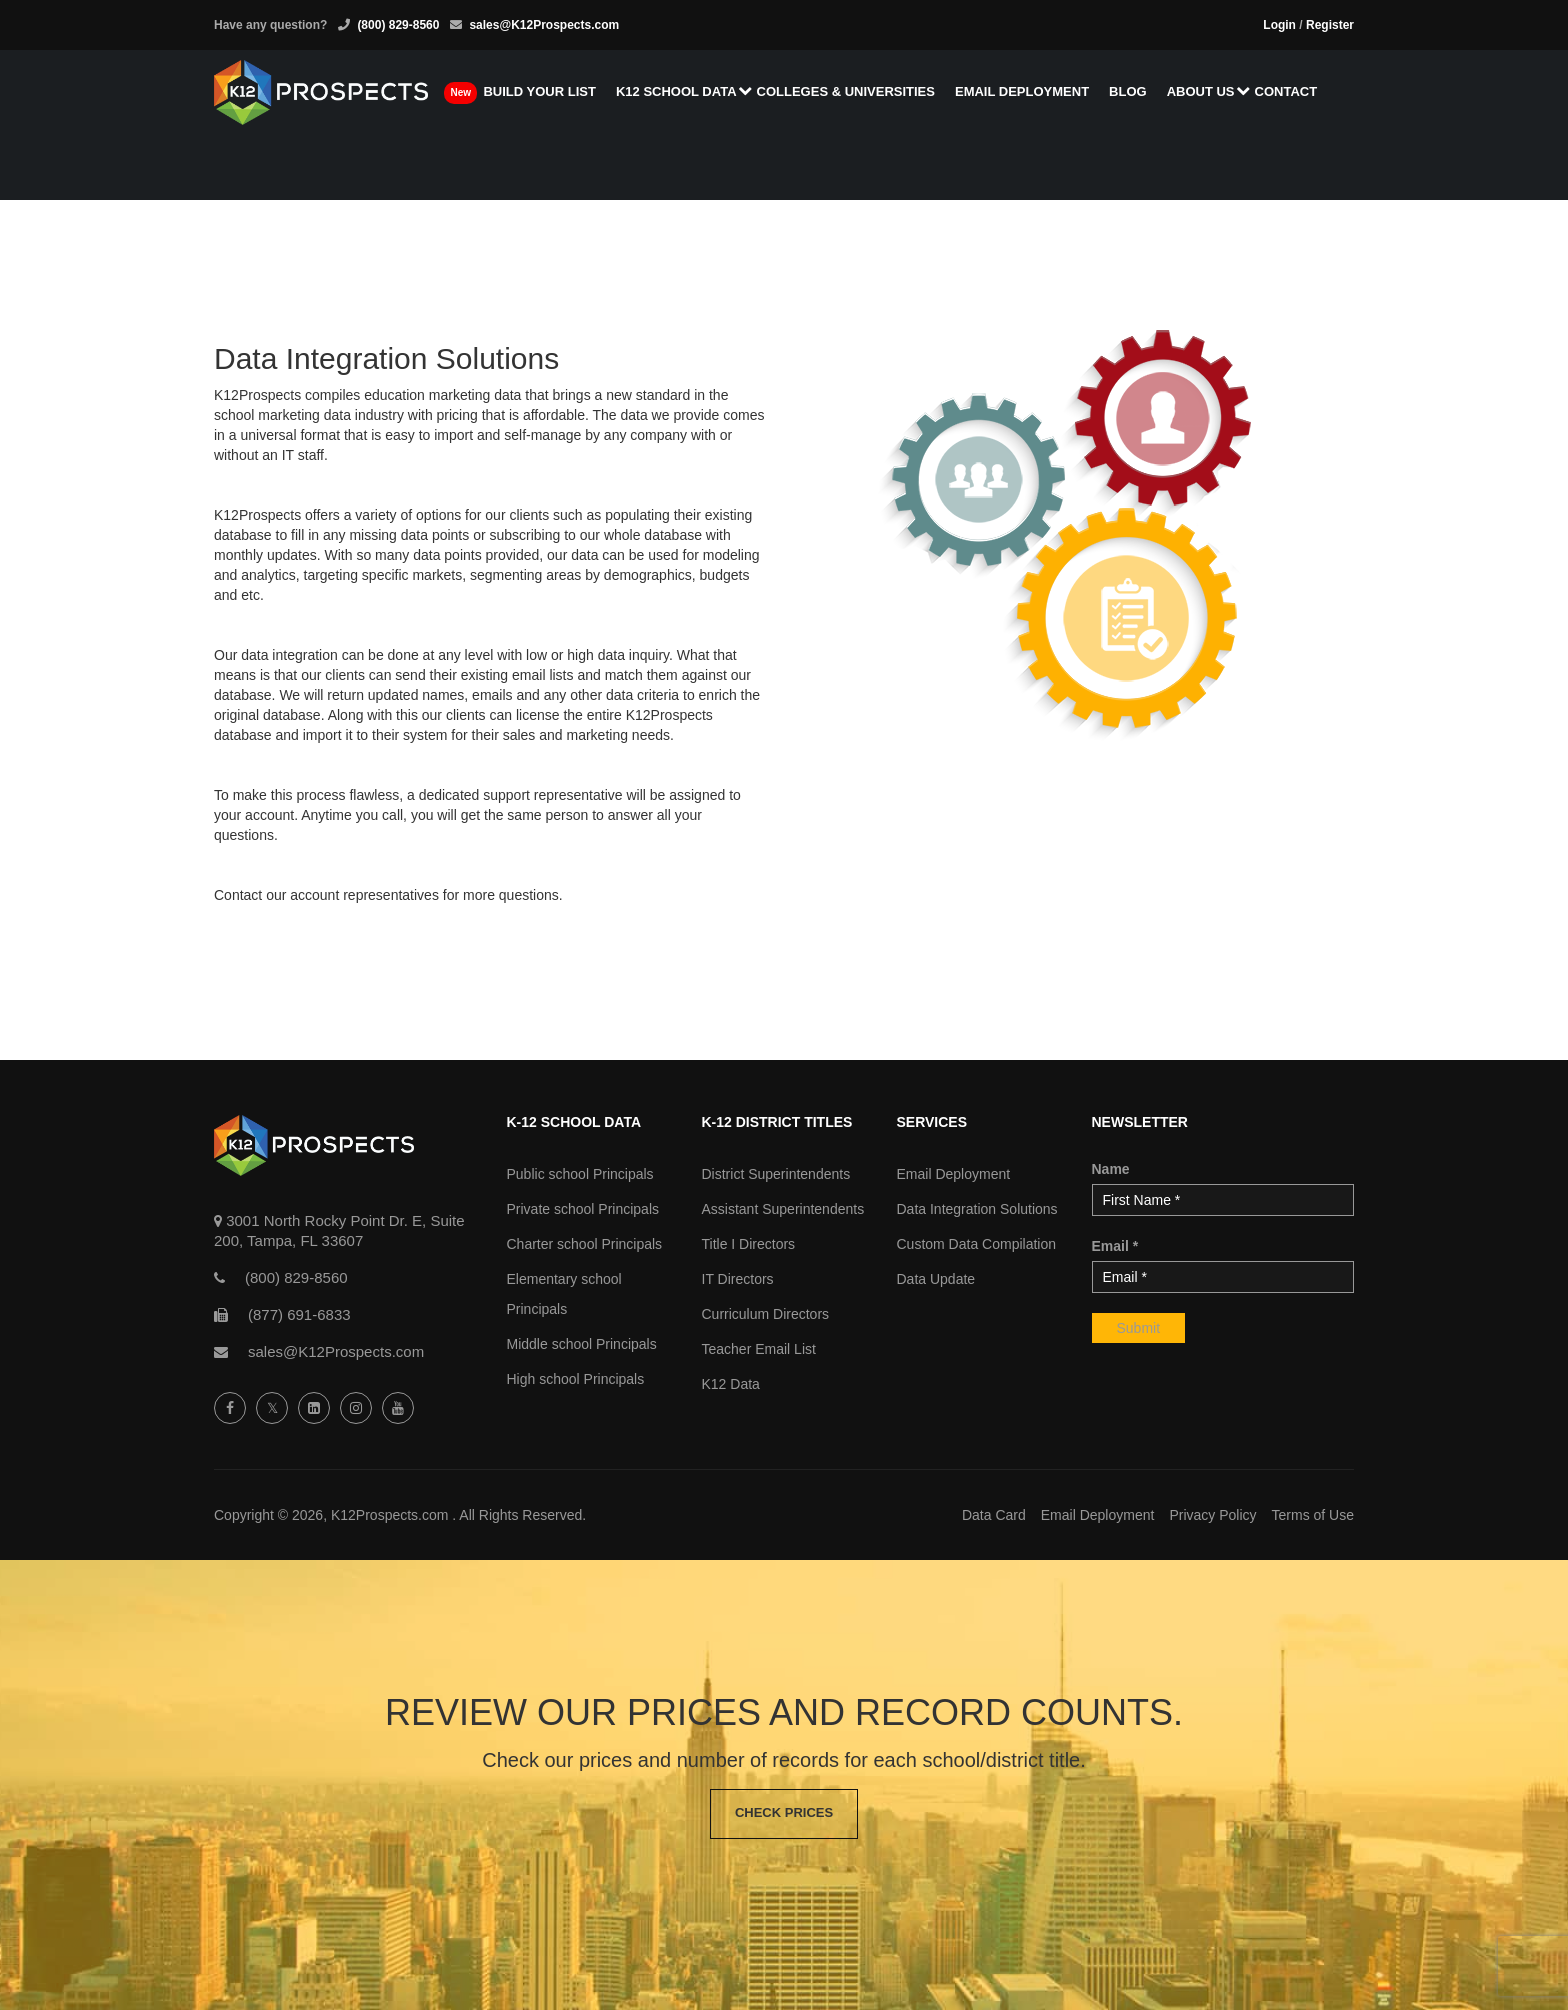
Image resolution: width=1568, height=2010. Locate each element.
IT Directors (738, 1279)
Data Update (936, 1279)
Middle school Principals (582, 1344)
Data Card (994, 1515)
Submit (1139, 1328)
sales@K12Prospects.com (544, 25)
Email (1115, 1246)
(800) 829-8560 (398, 25)
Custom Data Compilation (977, 1244)
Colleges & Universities (850, 92)
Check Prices (784, 1813)
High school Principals (576, 1379)
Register (1330, 25)
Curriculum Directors (766, 1314)
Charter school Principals (585, 1244)
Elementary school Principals (564, 1294)
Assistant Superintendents (783, 1209)
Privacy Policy (1212, 1515)
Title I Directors (749, 1244)
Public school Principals (580, 1174)
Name (1111, 1169)
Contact (1290, 92)
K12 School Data (681, 92)
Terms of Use (1313, 1515)
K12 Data (731, 1384)
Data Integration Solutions (977, 1209)
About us (1206, 92)
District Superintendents (776, 1174)
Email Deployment (1027, 92)
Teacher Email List (759, 1349)
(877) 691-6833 (299, 1314)
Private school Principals (583, 1209)
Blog (1133, 92)
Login (1279, 25)
